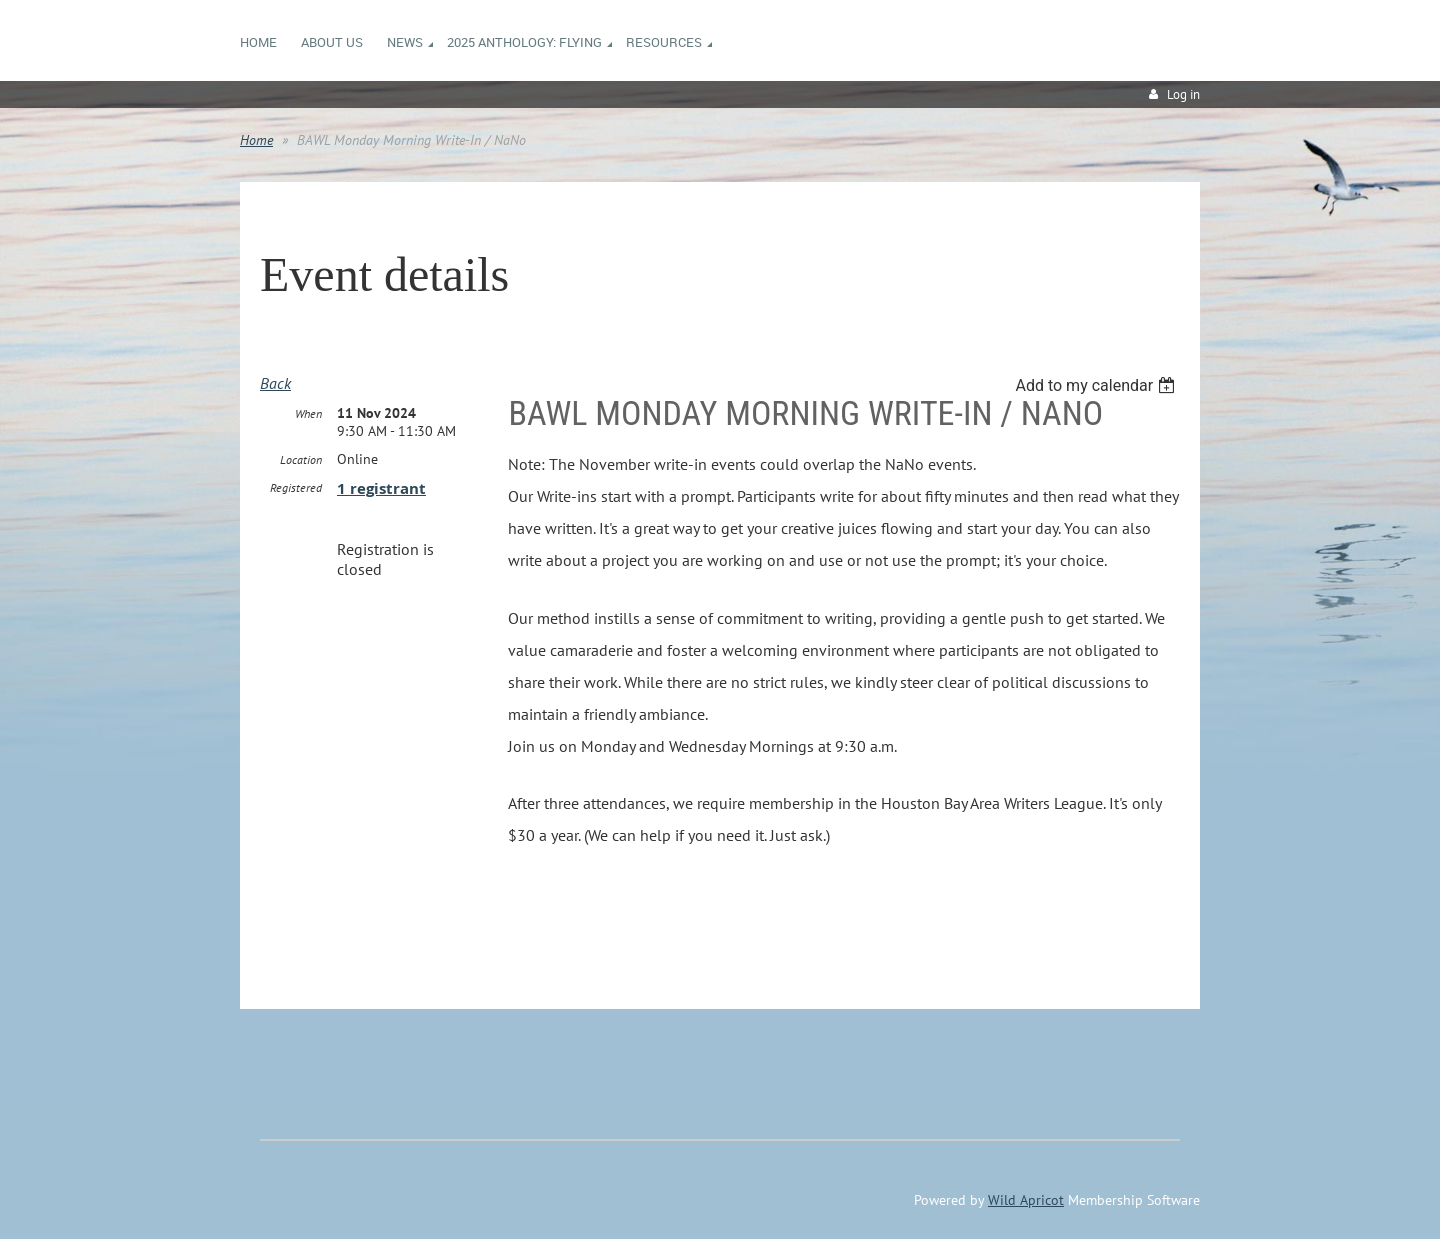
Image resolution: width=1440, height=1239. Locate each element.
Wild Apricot (1026, 1200)
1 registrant (381, 488)
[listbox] (1097, 385)
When (308, 413)
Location (301, 459)
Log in (1183, 94)
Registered (296, 487)
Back (275, 383)
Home (256, 140)
